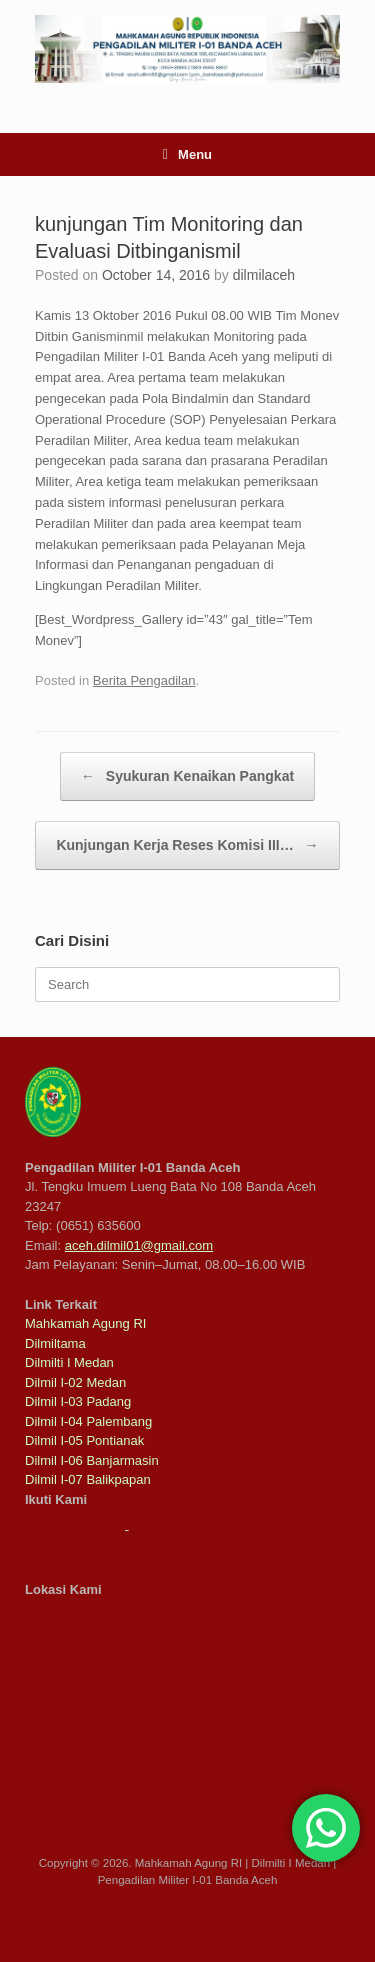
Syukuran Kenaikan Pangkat (187, 776)
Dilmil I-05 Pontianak (84, 1440)
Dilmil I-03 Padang (78, 1401)
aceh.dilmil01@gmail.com (139, 1245)
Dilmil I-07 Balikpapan (88, 1479)
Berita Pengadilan (144, 680)
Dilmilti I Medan (69, 1362)
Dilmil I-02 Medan (75, 1382)
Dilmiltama (55, 1343)
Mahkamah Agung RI (85, 1323)
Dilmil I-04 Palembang (88, 1421)
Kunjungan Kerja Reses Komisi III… (187, 845)
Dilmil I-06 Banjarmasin (92, 1460)
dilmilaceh (264, 275)
